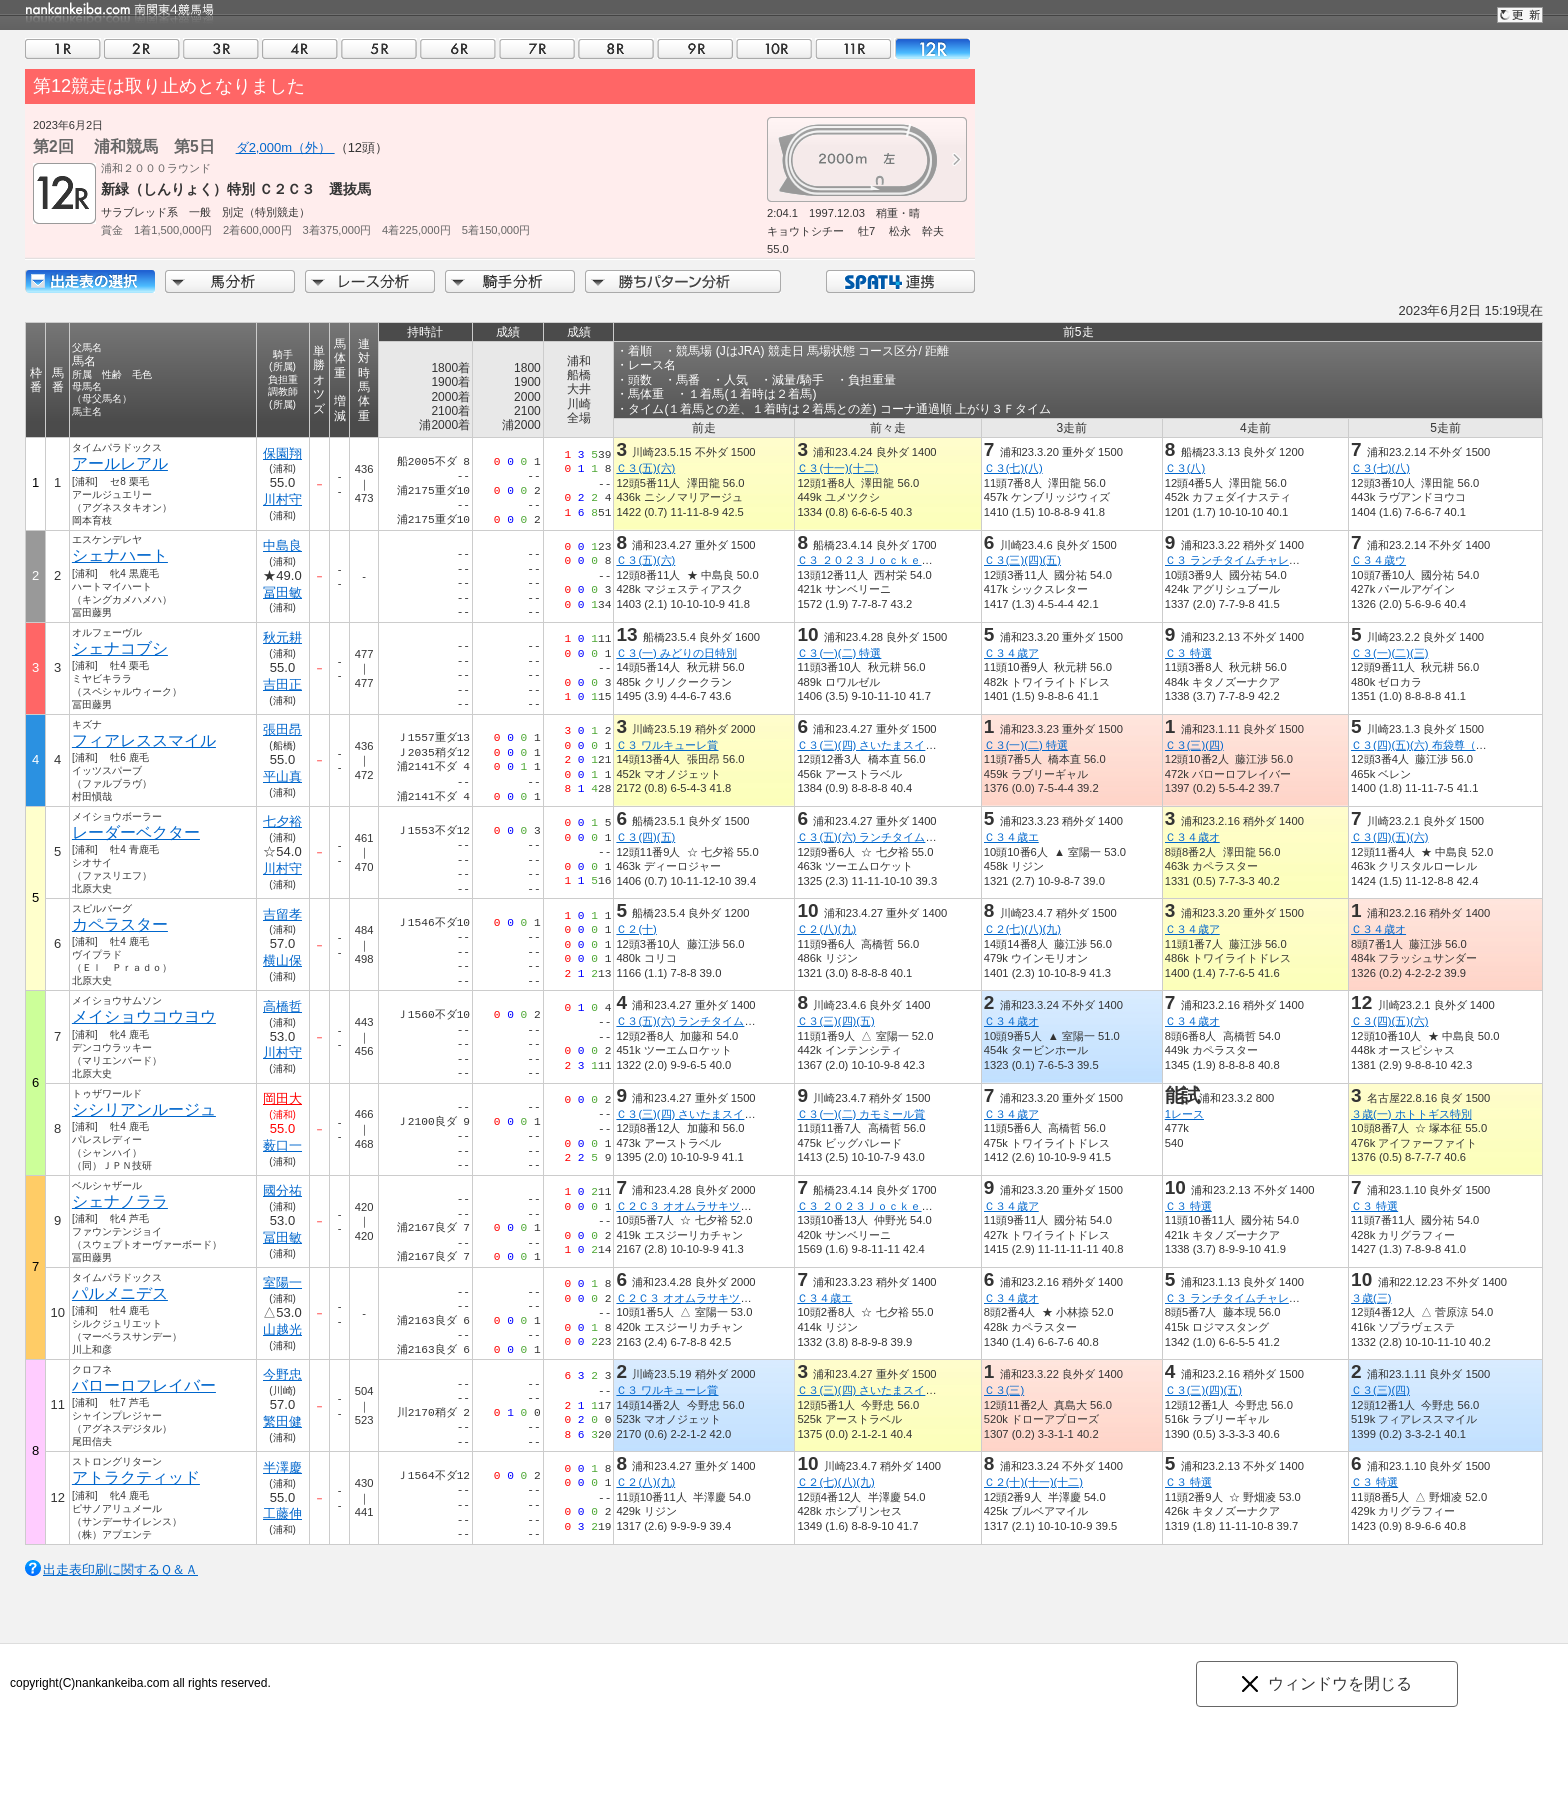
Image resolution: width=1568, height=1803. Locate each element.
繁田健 (282, 1421)
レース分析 (370, 281)
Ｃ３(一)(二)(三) (1389, 653)
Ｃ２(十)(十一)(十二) (1033, 1482)
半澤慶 (282, 1467)
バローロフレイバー (144, 1385)
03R (221, 48)
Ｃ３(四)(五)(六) (1389, 837)
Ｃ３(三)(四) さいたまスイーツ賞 (877, 745)
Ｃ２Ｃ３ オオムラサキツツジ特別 (700, 1206)
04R (300, 48)
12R (932, 48)
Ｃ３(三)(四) (1194, 745)
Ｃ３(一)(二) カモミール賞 (861, 1114)
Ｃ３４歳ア (1011, 653)
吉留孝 (282, 914)
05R (379, 48)
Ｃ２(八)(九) (826, 929)
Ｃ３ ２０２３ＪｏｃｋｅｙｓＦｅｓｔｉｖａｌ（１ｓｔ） (941, 560)
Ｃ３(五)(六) (645, 468)
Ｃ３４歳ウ (1378, 560)
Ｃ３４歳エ (1011, 837)
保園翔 (282, 453)
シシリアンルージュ (144, 1109)
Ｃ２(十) (636, 929)
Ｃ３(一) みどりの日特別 (676, 653)
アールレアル (120, 463)
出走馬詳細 (90, 281)
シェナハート (120, 555)
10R (774, 48)
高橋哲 (282, 1006)
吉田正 (282, 684)
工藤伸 (282, 1513)
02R (142, 48)
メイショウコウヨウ (144, 1016)
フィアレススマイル (144, 740)
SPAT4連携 (899, 281)
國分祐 (282, 1190)
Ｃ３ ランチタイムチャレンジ (1238, 560)
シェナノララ (120, 1201)
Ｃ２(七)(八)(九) (1022, 929)
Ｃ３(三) (1004, 1390)
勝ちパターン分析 (683, 281)
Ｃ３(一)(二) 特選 (839, 653)
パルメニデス (120, 1293)
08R (616, 48)
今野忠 (282, 1374)
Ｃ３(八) (1185, 468)
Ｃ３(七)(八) (1013, 468)
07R (537, 48)
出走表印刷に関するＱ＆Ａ (120, 1569)
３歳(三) (1371, 1298)
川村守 (282, 499)
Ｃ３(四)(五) (645, 837)
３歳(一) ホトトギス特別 (1411, 1114)
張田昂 (282, 729)
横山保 (282, 960)
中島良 (282, 545)
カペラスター (120, 924)
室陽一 (282, 1282)
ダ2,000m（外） (285, 147)
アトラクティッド (136, 1477)
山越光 (282, 1329)
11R (853, 48)
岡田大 (282, 1098)
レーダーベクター (136, 832)
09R (695, 48)
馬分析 (230, 281)
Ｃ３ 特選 (1188, 653)
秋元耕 (282, 637)
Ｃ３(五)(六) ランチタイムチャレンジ (888, 837)
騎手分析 (510, 281)
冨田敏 (282, 592)
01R (63, 48)
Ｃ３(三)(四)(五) (1022, 560)
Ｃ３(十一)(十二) (837, 468)
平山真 (282, 776)
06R (458, 48)
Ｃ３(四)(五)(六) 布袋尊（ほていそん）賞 (1451, 745)
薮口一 (282, 1145)
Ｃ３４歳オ (1192, 837)
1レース (1184, 1114)
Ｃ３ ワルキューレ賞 (667, 745)
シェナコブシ (120, 648)
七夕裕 (282, 821)
